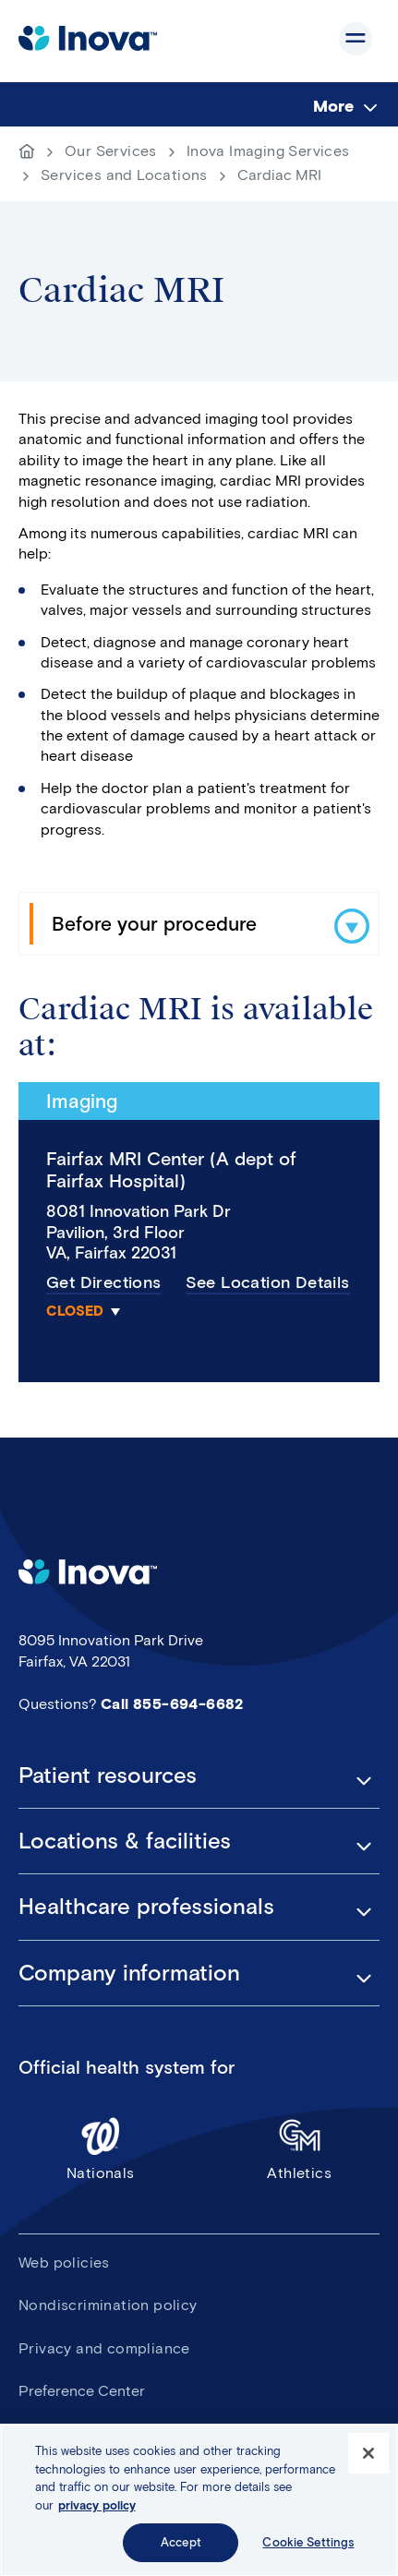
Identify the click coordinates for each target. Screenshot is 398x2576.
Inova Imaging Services (268, 151)
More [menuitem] (333, 106)
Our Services (111, 151)
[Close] (368, 2458)
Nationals (100, 2148)
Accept (181, 2549)
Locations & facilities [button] (124, 1841)
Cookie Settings (308, 2549)
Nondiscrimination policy (108, 2305)
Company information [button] (129, 1973)
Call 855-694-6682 (172, 1704)
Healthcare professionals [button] (146, 1906)
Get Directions (104, 1282)
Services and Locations (124, 175)
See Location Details (268, 1282)
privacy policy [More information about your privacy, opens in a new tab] (97, 2511)
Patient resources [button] (107, 1775)
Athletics (300, 2148)
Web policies (64, 2262)
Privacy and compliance (104, 2348)
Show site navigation (355, 38)
